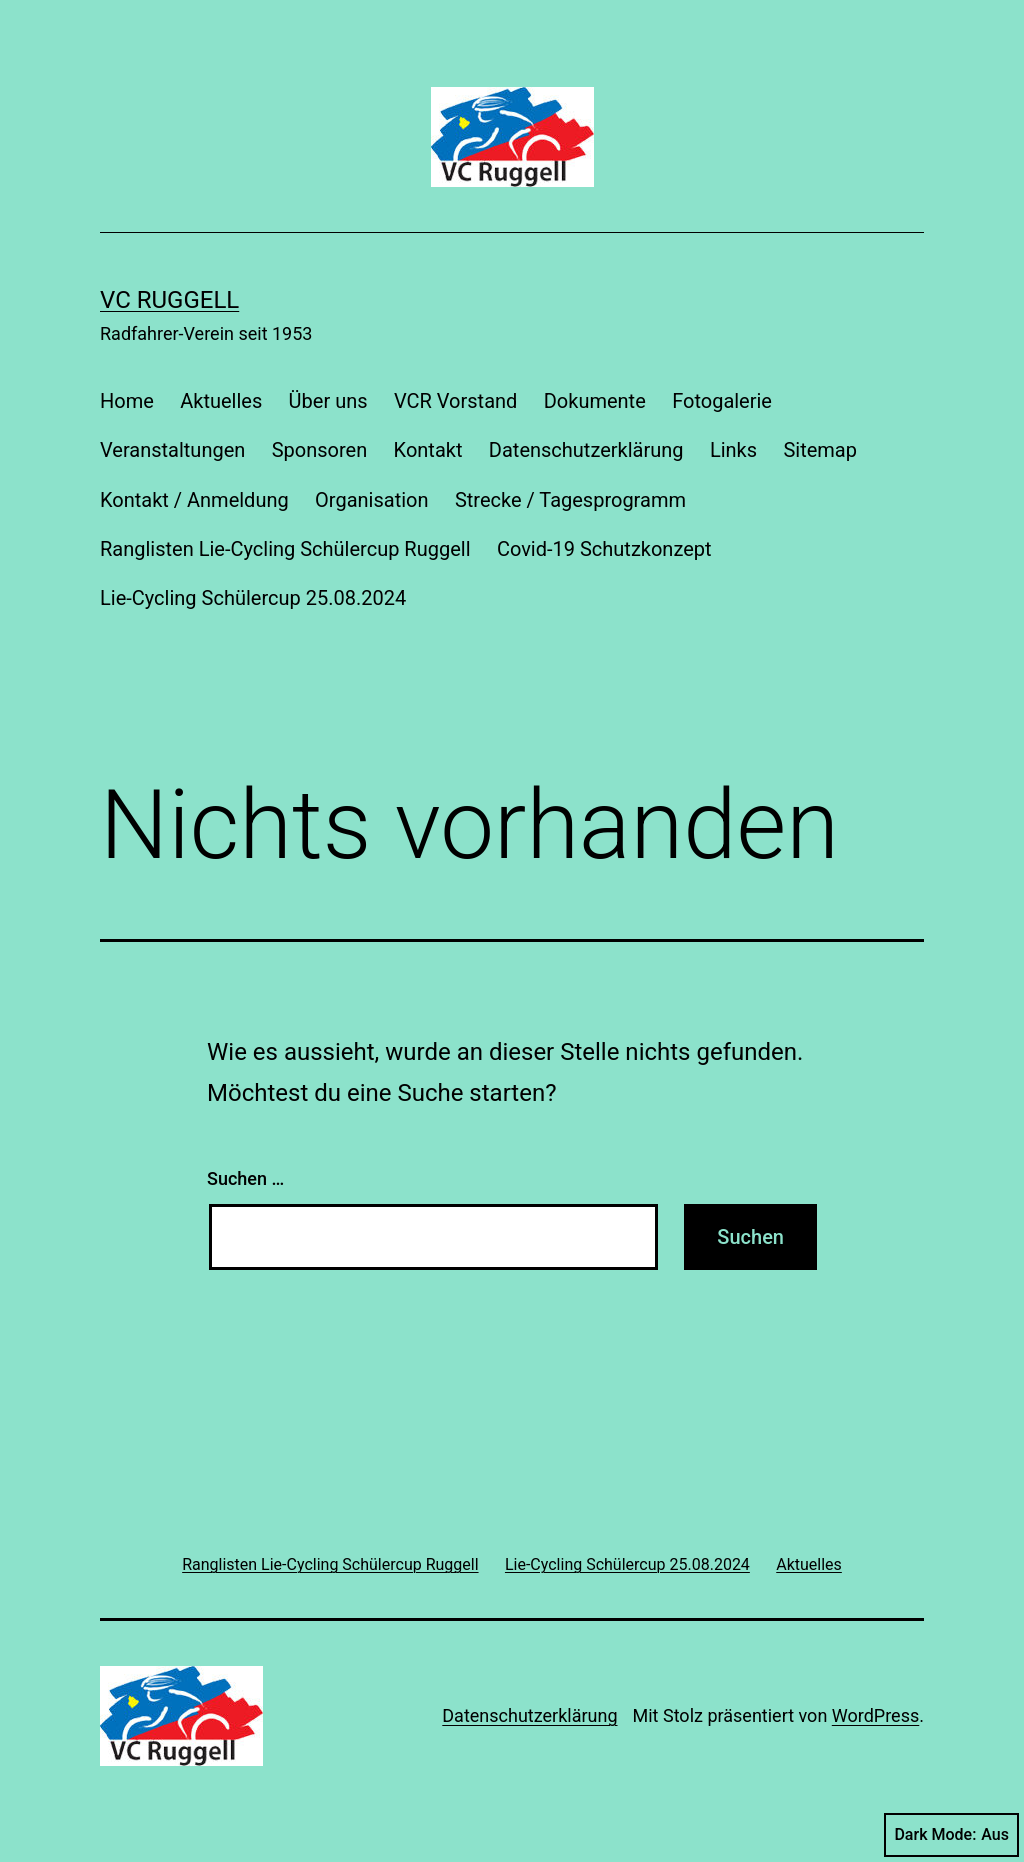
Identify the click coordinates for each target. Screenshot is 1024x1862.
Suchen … (245, 1178)
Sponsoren (320, 450)
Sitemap (820, 450)
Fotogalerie (722, 401)
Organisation (371, 500)
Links (733, 450)
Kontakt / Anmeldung (194, 500)
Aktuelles (221, 401)
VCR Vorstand (455, 401)
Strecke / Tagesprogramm (570, 500)
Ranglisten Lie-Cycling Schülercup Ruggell (285, 549)
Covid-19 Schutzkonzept (604, 549)
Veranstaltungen (172, 450)
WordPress (875, 1715)
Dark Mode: (951, 1835)
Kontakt (428, 450)
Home (127, 401)
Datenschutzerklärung (586, 450)
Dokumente (595, 401)
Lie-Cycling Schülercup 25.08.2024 (253, 598)
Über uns (328, 401)
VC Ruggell (169, 300)
